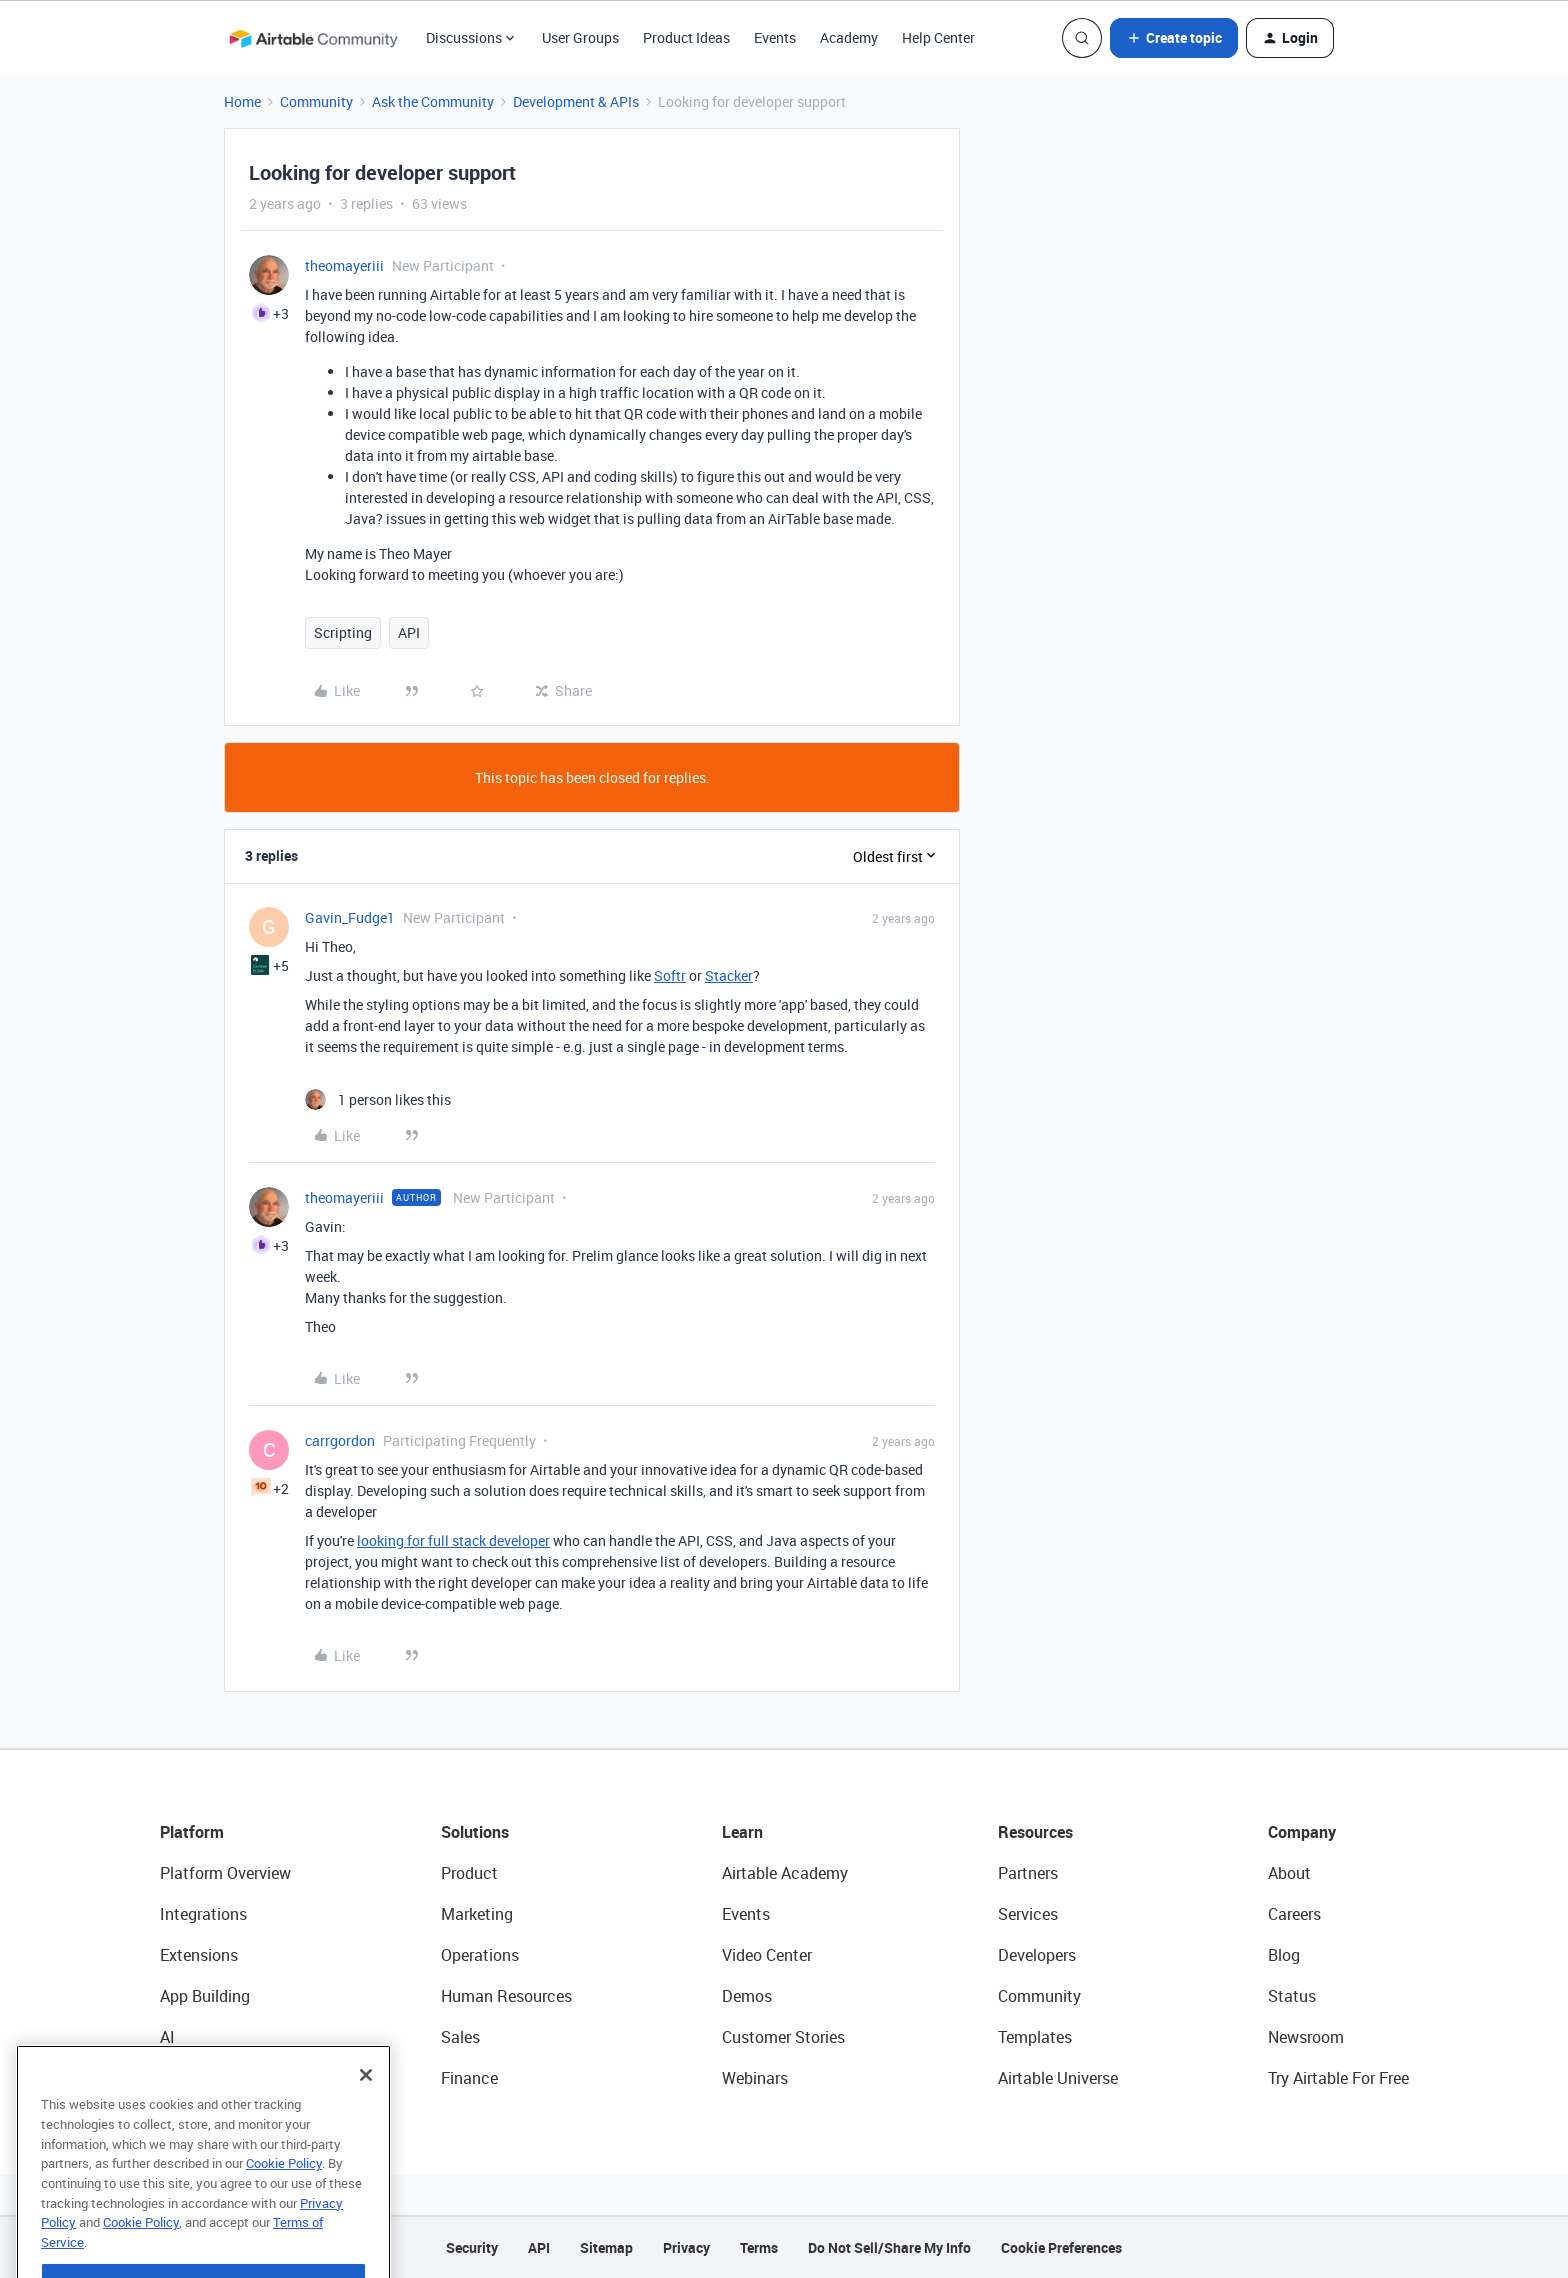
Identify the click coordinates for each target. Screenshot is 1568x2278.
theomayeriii (344, 265)
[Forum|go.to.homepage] (313, 38)
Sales (460, 2037)
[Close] (366, 2121)
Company (1302, 1832)
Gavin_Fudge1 (350, 917)
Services (1028, 1914)
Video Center (767, 1955)
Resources (1035, 1832)
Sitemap (606, 2247)
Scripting (343, 632)
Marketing (477, 1914)
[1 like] (378, 1099)
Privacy (686, 2247)
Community (316, 101)
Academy (849, 37)
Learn (742, 1832)
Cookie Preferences (1061, 2247)
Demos (747, 1996)
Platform (192, 1832)
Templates (1035, 2037)
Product (469, 1873)
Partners (1028, 1873)
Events (775, 37)
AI (167, 2037)
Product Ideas (686, 37)
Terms (759, 2247)
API (409, 632)
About (1289, 1873)
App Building (205, 1996)
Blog (1284, 1955)
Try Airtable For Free (1338, 2078)
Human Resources (506, 1996)
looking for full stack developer (453, 1540)
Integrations (203, 1914)
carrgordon (340, 1440)
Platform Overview (225, 1873)
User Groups (580, 37)
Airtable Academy (785, 1873)
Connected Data (218, 2078)
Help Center (938, 37)
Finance (469, 2078)
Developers (1037, 1955)
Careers (1294, 1914)
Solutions (475, 1832)
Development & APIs (576, 101)
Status (1292, 1996)
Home (242, 101)
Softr (670, 975)
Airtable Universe (1058, 2078)
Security (472, 2247)
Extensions (199, 1955)
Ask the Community (433, 101)
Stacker (729, 975)
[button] (1174, 38)
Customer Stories (783, 2037)
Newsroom (1306, 2037)
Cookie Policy (284, 2209)
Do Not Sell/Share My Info (889, 2247)
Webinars (755, 2078)
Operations (480, 1955)
